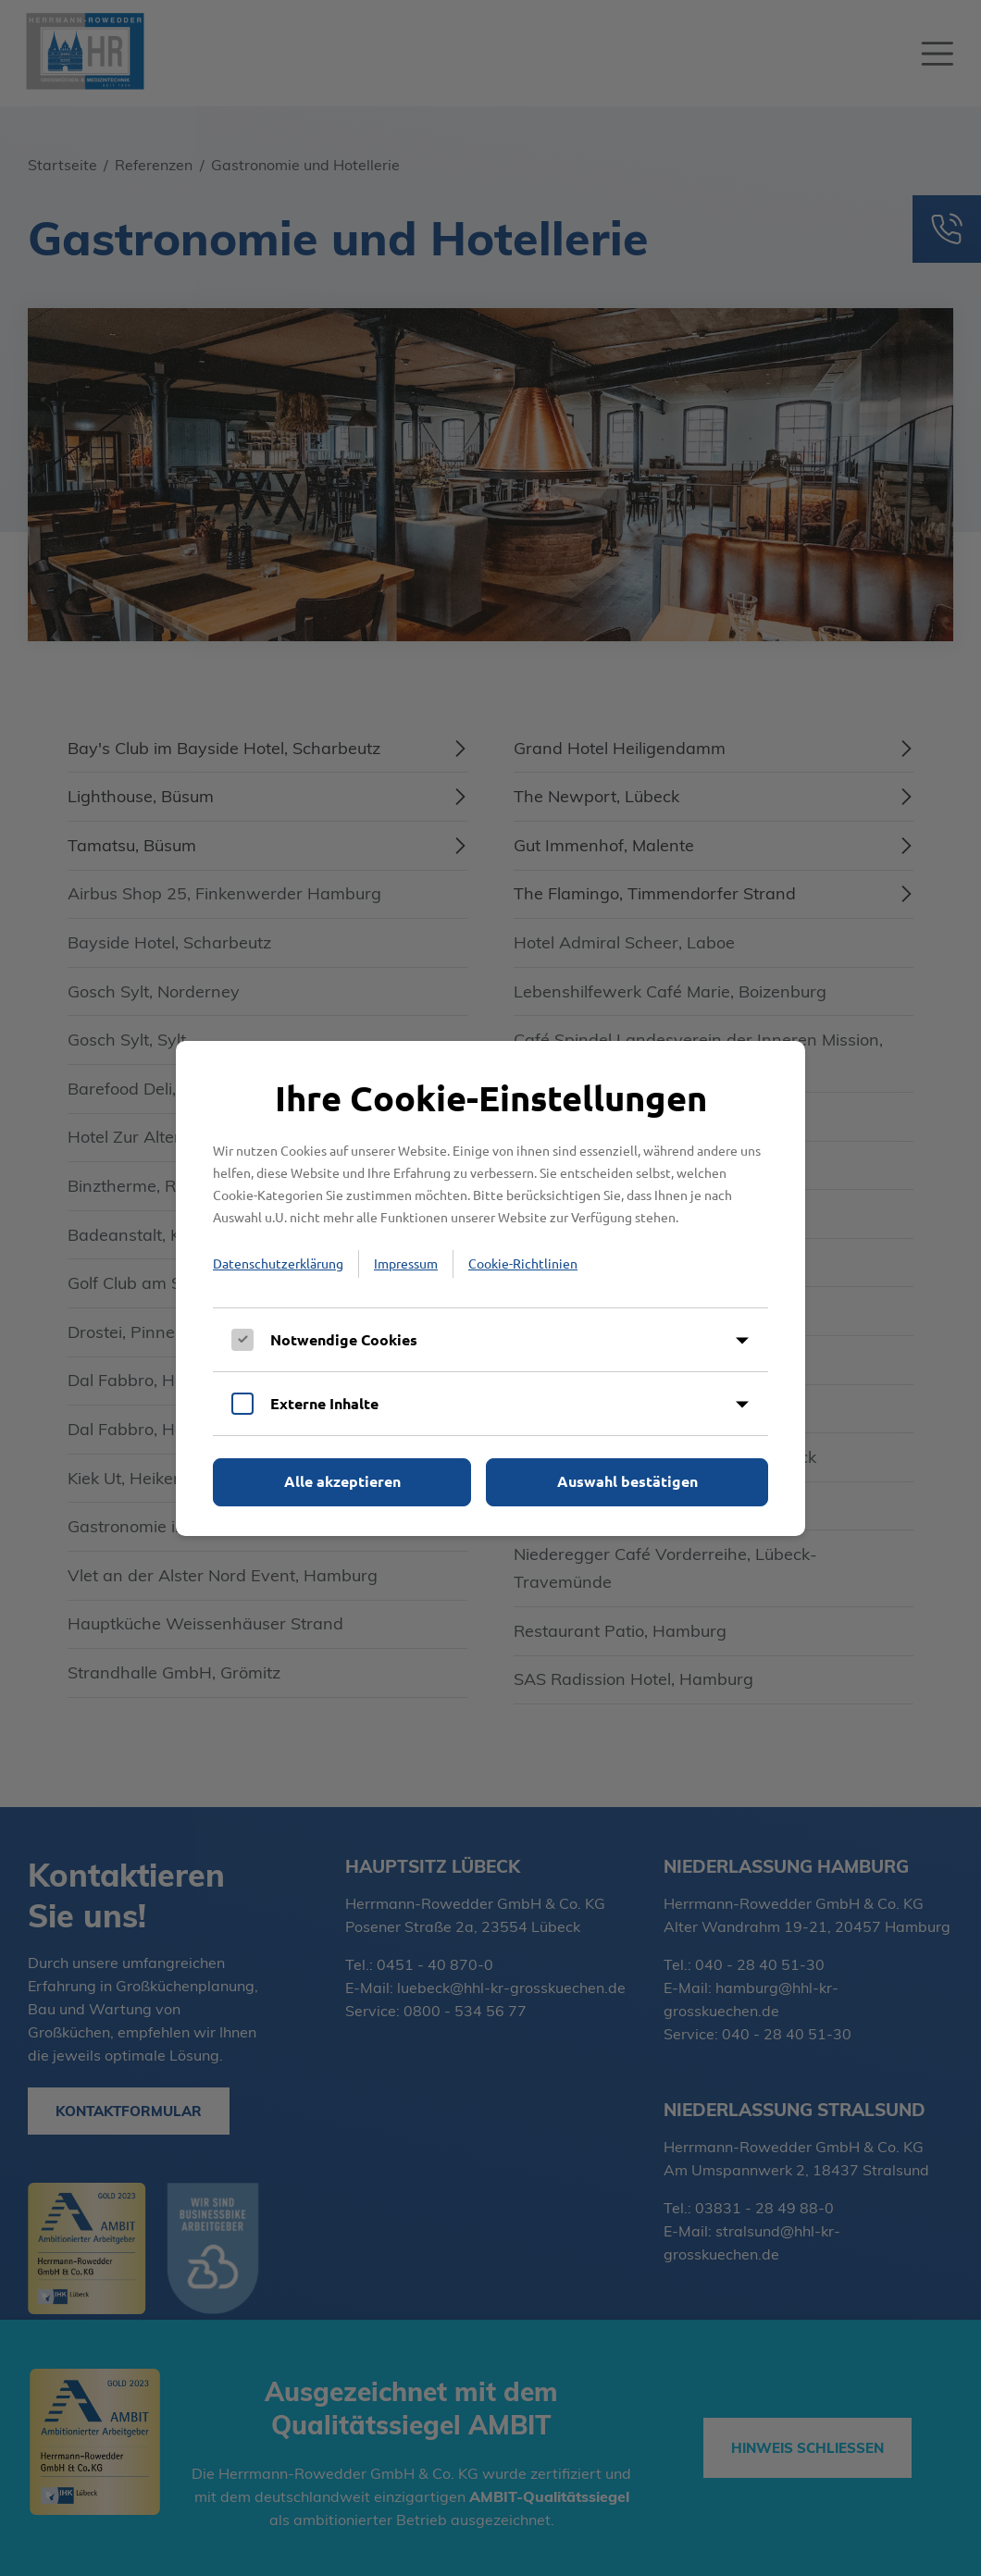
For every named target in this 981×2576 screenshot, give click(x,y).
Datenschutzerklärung (278, 1263)
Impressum (406, 1263)
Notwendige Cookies (343, 1339)
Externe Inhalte (324, 1403)
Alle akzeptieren (342, 1481)
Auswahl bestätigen (627, 1481)
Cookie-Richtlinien (522, 1263)
